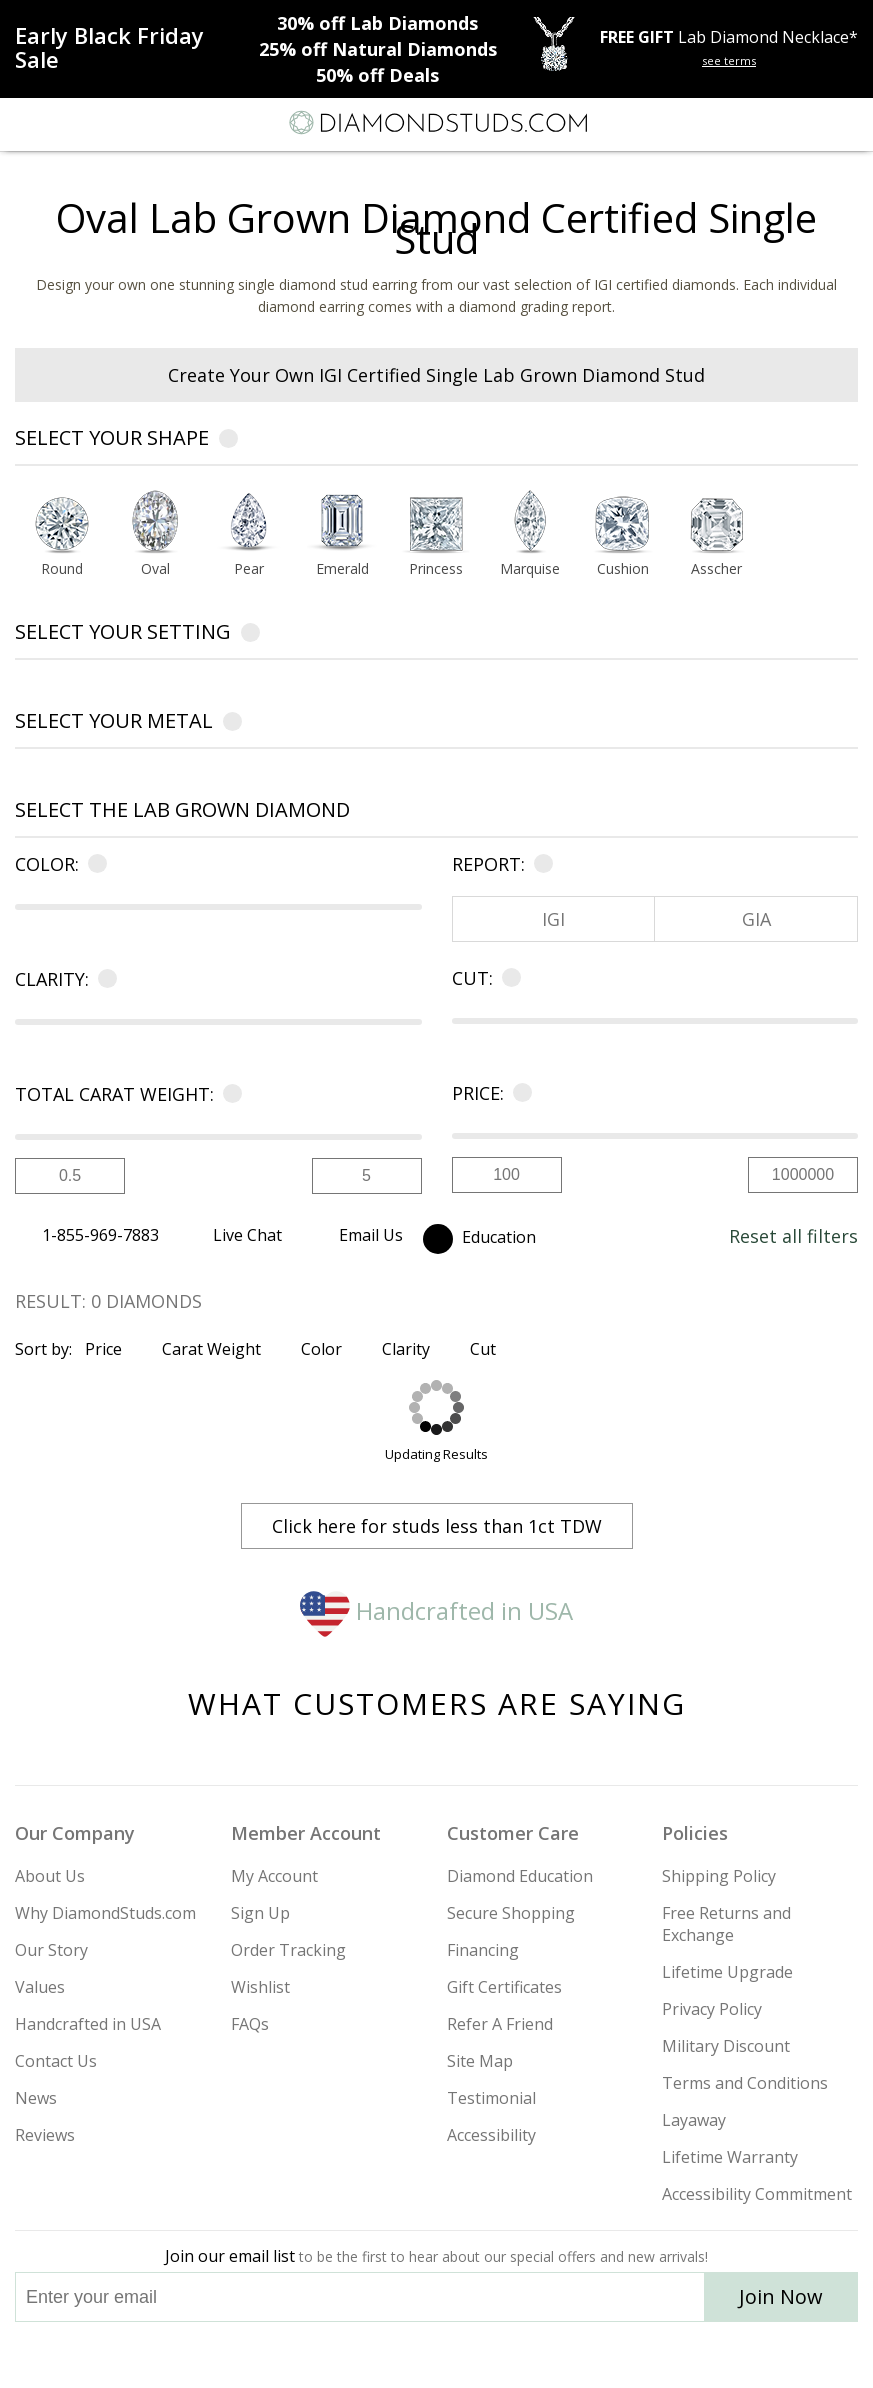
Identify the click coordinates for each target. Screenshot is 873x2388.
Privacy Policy (712, 2009)
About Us (50, 1876)
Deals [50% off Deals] (377, 75)
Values (40, 1987)
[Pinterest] (483, 2355)
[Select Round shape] (62, 523)
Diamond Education (520, 1876)
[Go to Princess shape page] (436, 570)
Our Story (51, 1950)
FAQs (250, 2024)
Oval (155, 570)
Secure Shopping (511, 1913)
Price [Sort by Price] (112, 1349)
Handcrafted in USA (436, 1610)
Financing (483, 1950)
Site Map (480, 2061)
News (36, 2098)
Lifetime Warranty (730, 2157)
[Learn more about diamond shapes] (228, 441)
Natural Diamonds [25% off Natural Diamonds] (378, 49)
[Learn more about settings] (250, 635)
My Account (274, 1876)
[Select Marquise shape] (530, 523)
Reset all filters (793, 1236)
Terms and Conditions (745, 2083)
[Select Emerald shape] (343, 523)
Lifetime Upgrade (727, 1972)
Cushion (623, 570)
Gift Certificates (504, 1987)
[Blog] (537, 2355)
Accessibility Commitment (757, 2194)
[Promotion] (130, 47)
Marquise (530, 570)
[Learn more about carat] (228, 1094)
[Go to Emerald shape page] (343, 570)
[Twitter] (389, 2355)
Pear (249, 570)
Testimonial (491, 2098)
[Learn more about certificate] (539, 864)
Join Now (781, 2296)
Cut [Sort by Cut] (491, 1349)
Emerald (342, 570)
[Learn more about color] (93, 864)
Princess (436, 570)
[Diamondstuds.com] (437, 124)
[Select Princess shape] (436, 523)
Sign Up (260, 1913)
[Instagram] (335, 2355)
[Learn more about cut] (507, 978)
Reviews (45, 2135)
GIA (756, 919)
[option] (62, 538)
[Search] (64, 122)
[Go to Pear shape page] (249, 570)
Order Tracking (288, 1950)
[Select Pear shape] (249, 523)
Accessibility (491, 2135)
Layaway (694, 2120)
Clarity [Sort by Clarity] (414, 1349)
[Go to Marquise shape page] (530, 570)
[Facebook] (437, 2355)
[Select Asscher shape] (717, 523)
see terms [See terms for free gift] (729, 60)
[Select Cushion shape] (623, 523)
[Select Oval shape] (156, 523)
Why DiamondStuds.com (105, 1913)
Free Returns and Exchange (726, 1924)
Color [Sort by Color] (330, 1349)
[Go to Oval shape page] (156, 570)
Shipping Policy (719, 1876)
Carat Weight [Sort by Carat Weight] (220, 1349)
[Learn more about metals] (232, 724)
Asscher (716, 570)
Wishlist (260, 1987)
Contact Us (56, 2061)
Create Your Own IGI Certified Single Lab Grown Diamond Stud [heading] (436, 375)
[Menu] (24, 123)
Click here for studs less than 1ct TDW (437, 1526)
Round (62, 570)
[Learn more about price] (518, 1093)
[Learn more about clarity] (103, 979)
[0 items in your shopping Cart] (847, 123)
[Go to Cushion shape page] (623, 570)
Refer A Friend (500, 2024)
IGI (553, 919)
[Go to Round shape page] (62, 570)
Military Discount (726, 2046)
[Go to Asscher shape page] (717, 570)
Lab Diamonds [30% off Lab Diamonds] (377, 23)
